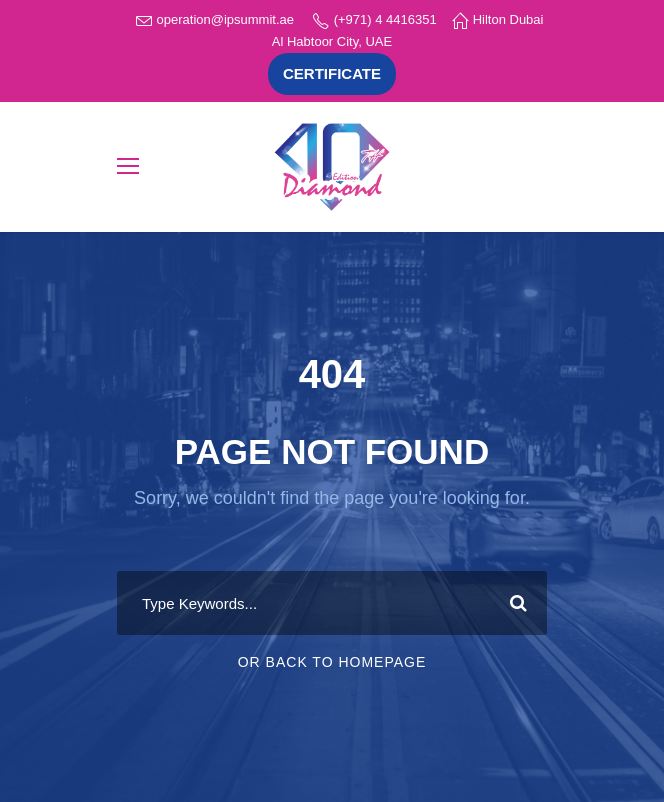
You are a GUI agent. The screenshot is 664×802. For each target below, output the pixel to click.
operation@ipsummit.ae (225, 19)
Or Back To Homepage (332, 662)
